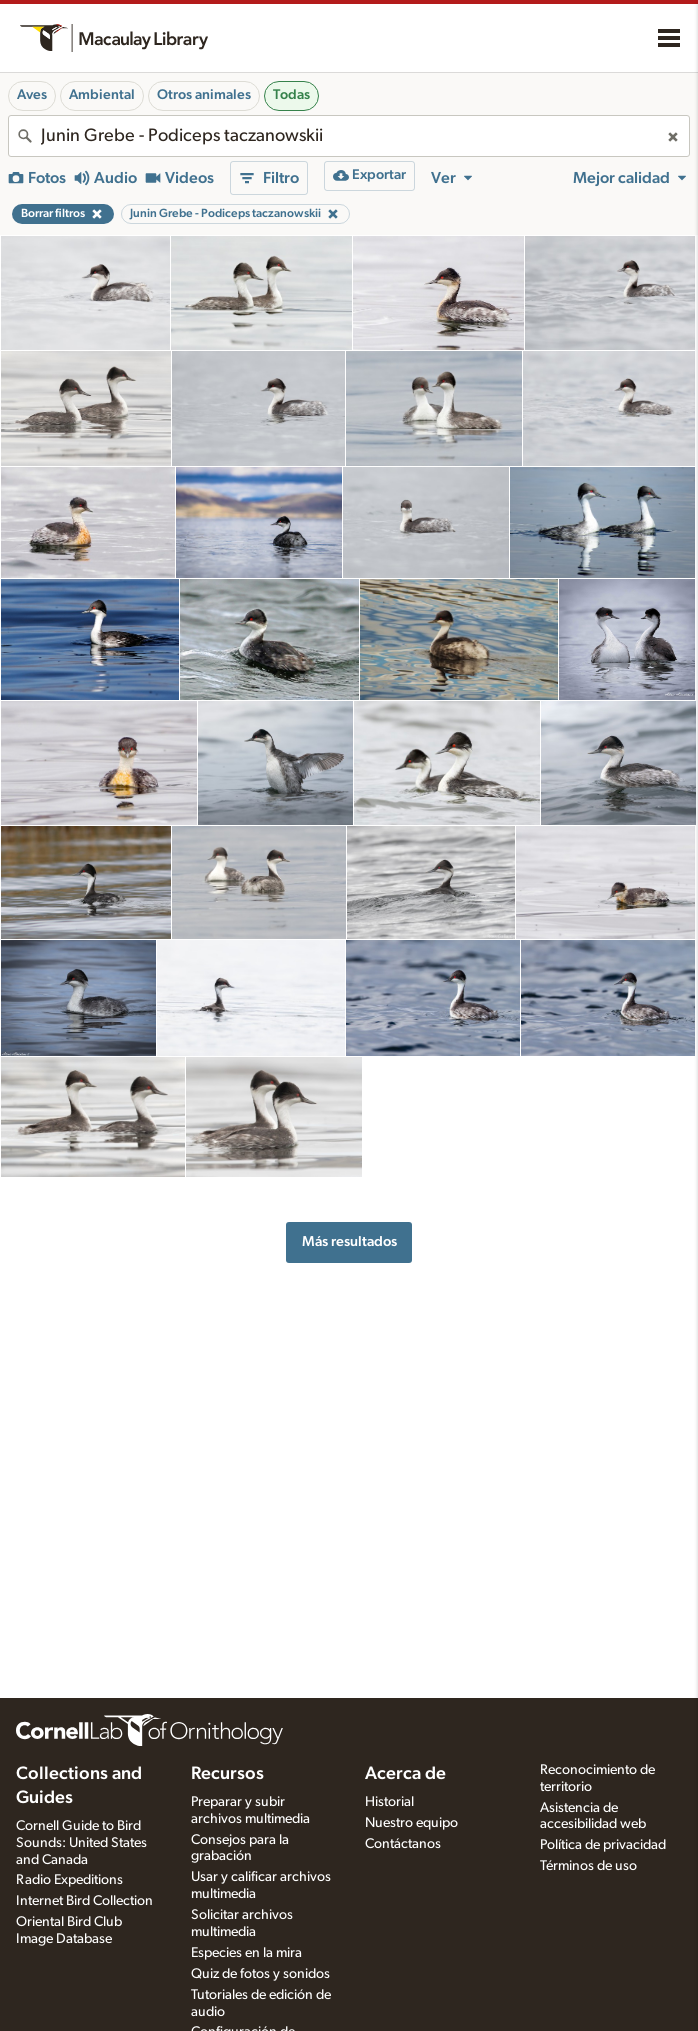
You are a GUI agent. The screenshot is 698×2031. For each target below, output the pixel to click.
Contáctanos (403, 1844)
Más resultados (349, 1241)
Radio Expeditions (69, 1880)
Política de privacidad (603, 1845)
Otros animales (204, 95)
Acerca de (405, 1774)
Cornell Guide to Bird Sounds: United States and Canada (81, 1843)
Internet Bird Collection (84, 1901)
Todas (291, 95)
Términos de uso (588, 1866)
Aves (32, 95)
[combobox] (349, 136)
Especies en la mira (246, 1953)
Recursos (227, 1774)
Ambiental (102, 95)
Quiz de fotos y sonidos (260, 1974)
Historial (389, 1802)
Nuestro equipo (411, 1823)
